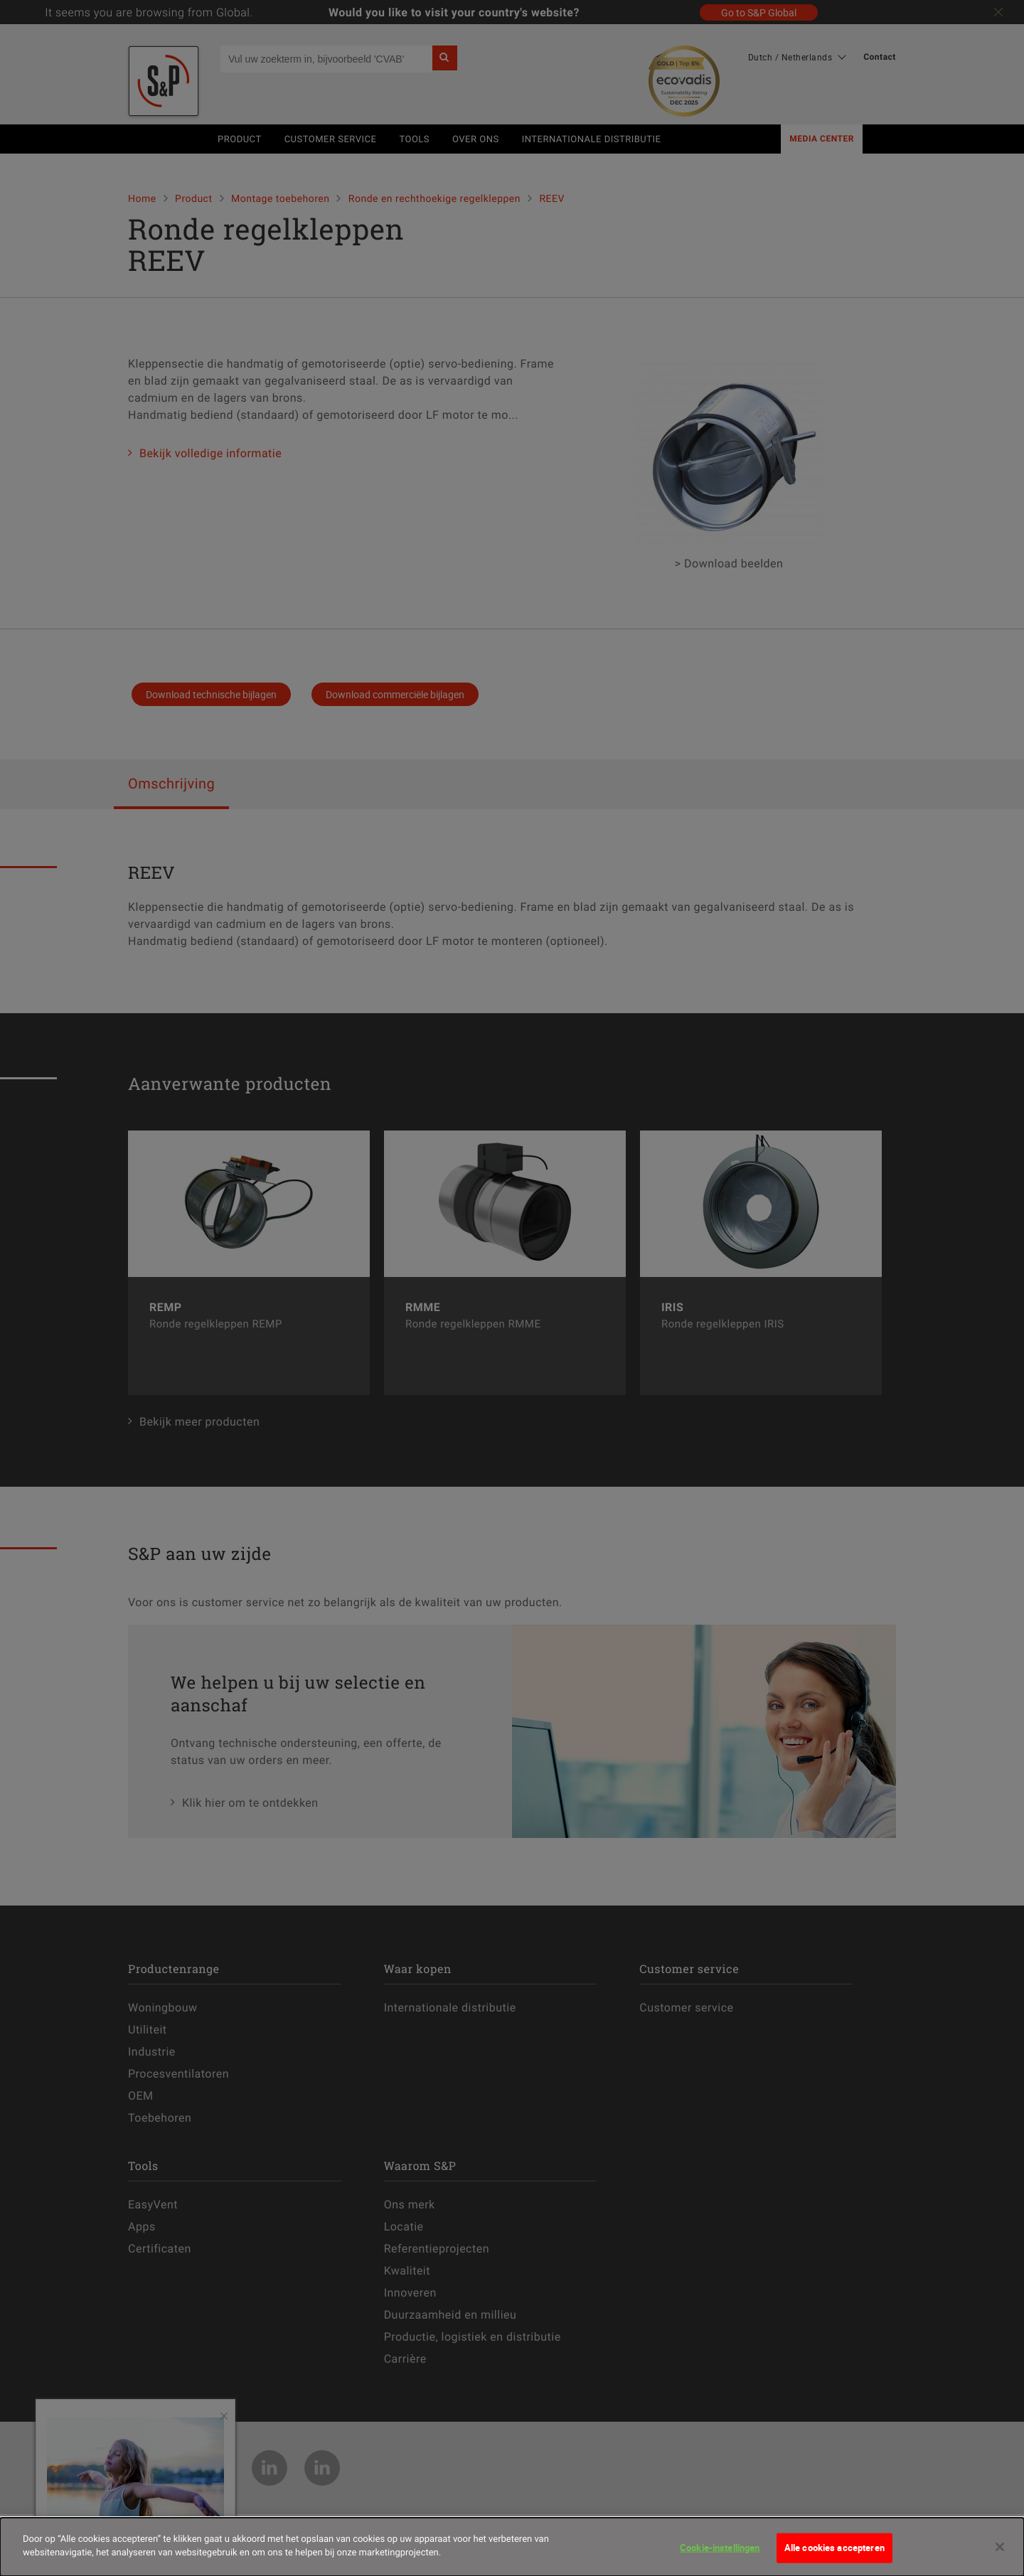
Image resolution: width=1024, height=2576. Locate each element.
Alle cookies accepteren (834, 2549)
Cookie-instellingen (719, 2549)
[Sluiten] (999, 2548)
